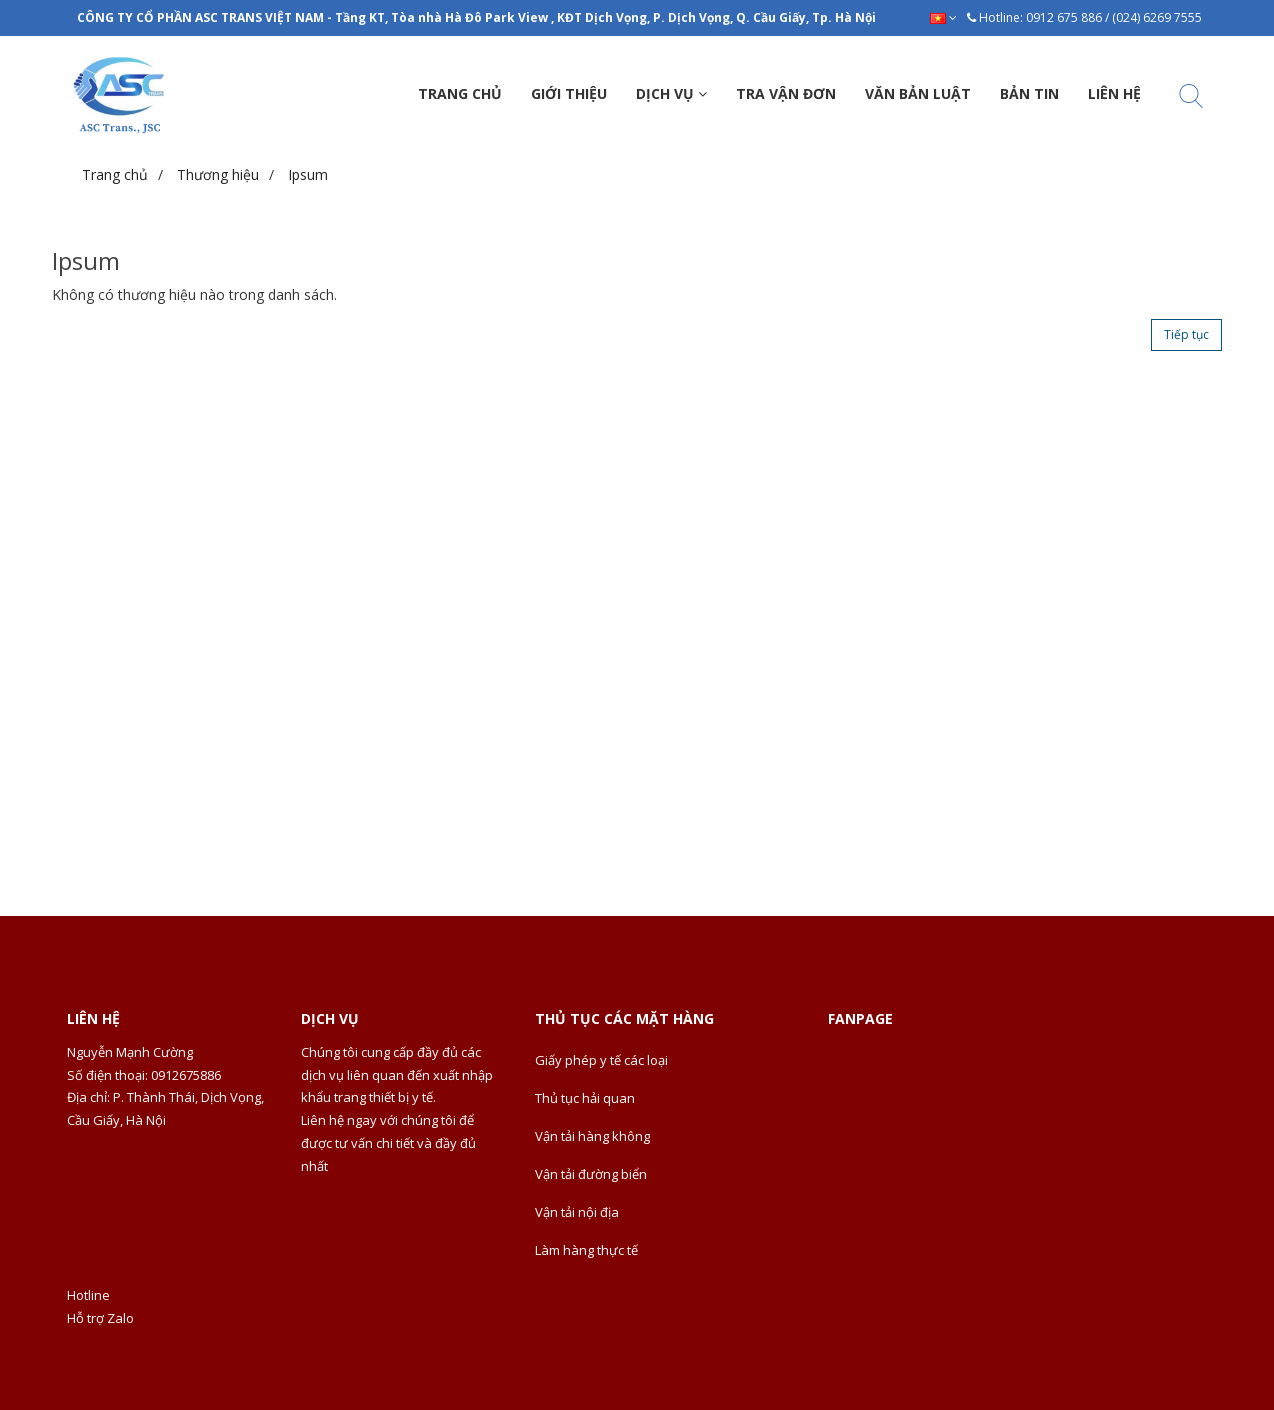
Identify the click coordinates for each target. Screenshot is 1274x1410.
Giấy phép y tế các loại (601, 1060)
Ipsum (308, 174)
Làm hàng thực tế (586, 1250)
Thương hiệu (218, 174)
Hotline (88, 1295)
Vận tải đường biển (591, 1174)
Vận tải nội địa (577, 1212)
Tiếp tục (1186, 334)
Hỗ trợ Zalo (100, 1318)
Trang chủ (115, 174)
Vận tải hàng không (592, 1136)
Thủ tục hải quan (585, 1098)
